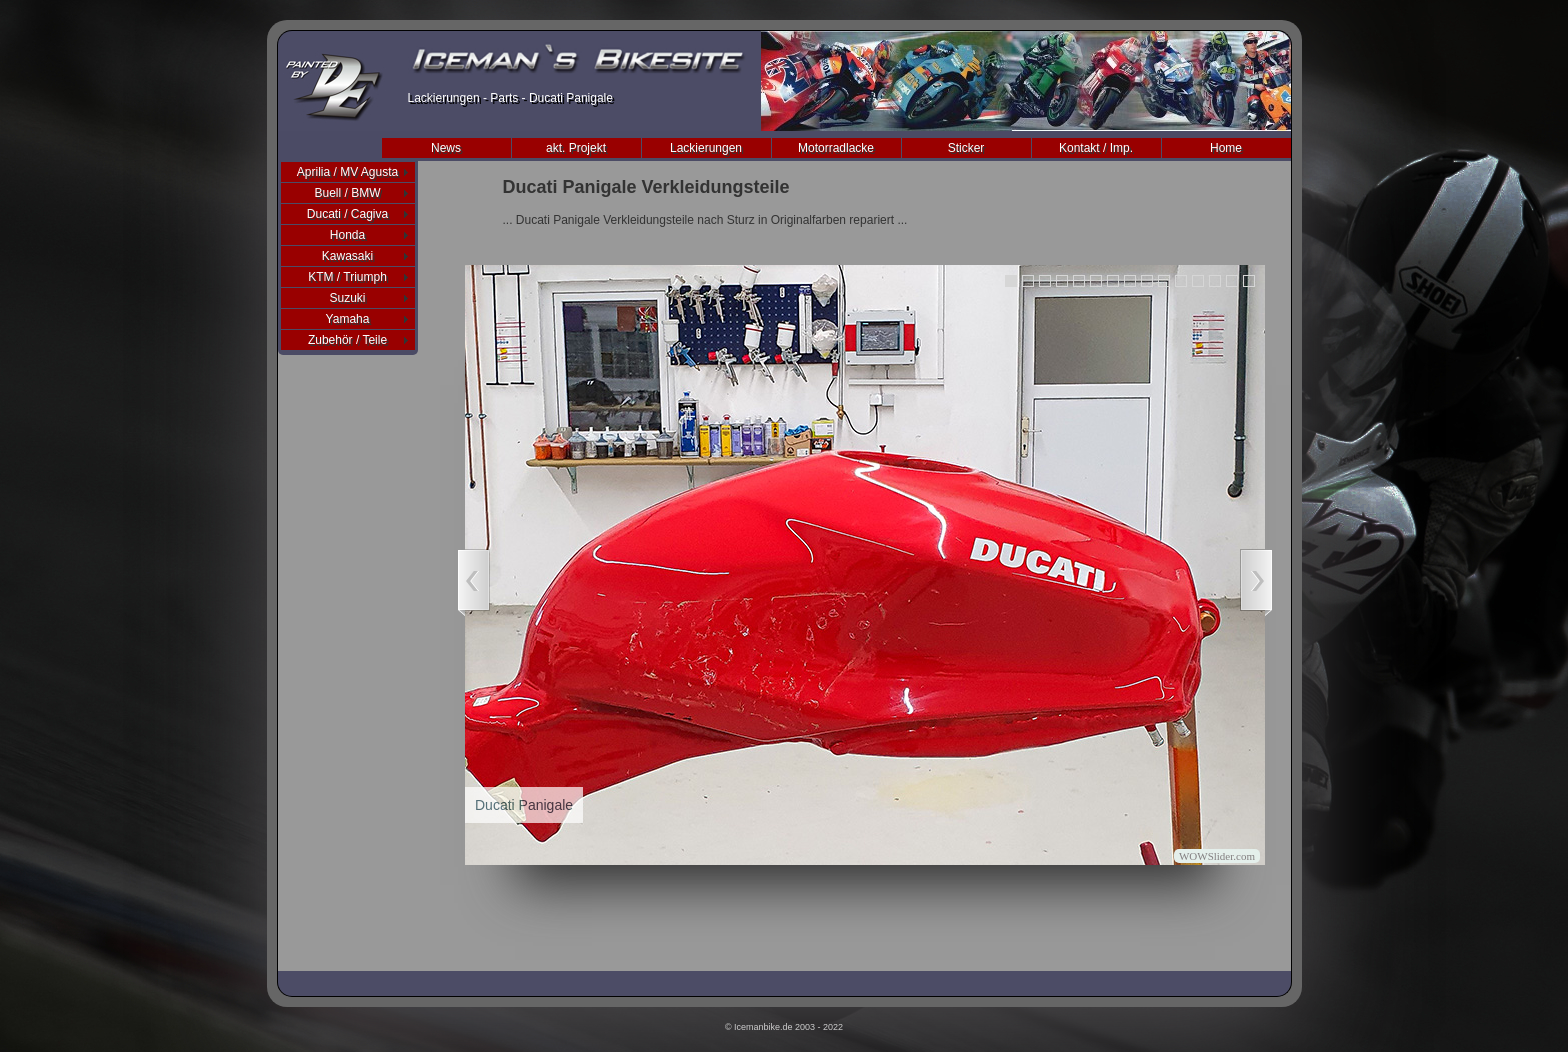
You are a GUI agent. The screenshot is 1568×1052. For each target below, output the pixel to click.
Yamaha (348, 319)
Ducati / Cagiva (347, 214)
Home (1226, 148)
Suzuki (347, 298)
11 (1181, 281)
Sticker (966, 148)
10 (1164, 281)
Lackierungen (706, 148)
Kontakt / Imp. (1096, 148)
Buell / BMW (347, 193)
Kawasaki (347, 256)
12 (1198, 281)
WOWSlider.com (1217, 856)
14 (1232, 281)
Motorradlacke (836, 148)
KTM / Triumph (347, 277)
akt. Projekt (576, 148)
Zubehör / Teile (347, 340)
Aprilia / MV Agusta (347, 172)
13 (1215, 281)
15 (1249, 281)
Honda (347, 235)
